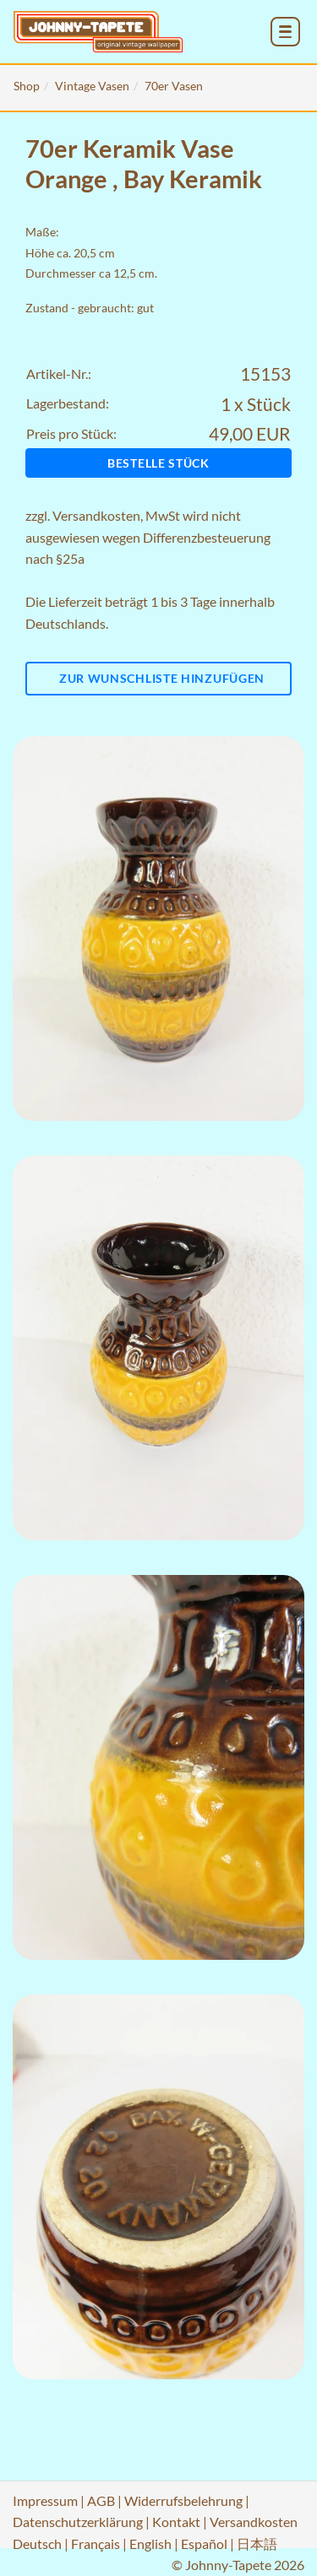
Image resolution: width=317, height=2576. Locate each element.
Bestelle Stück (158, 463)
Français (95, 2543)
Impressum (45, 2500)
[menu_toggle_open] (285, 31)
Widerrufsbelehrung (183, 2500)
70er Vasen (174, 85)
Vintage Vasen (92, 85)
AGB (101, 2500)
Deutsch (37, 2543)
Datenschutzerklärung (78, 2522)
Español (204, 2543)
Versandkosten (96, 515)
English (150, 2543)
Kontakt (176, 2522)
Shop (27, 85)
